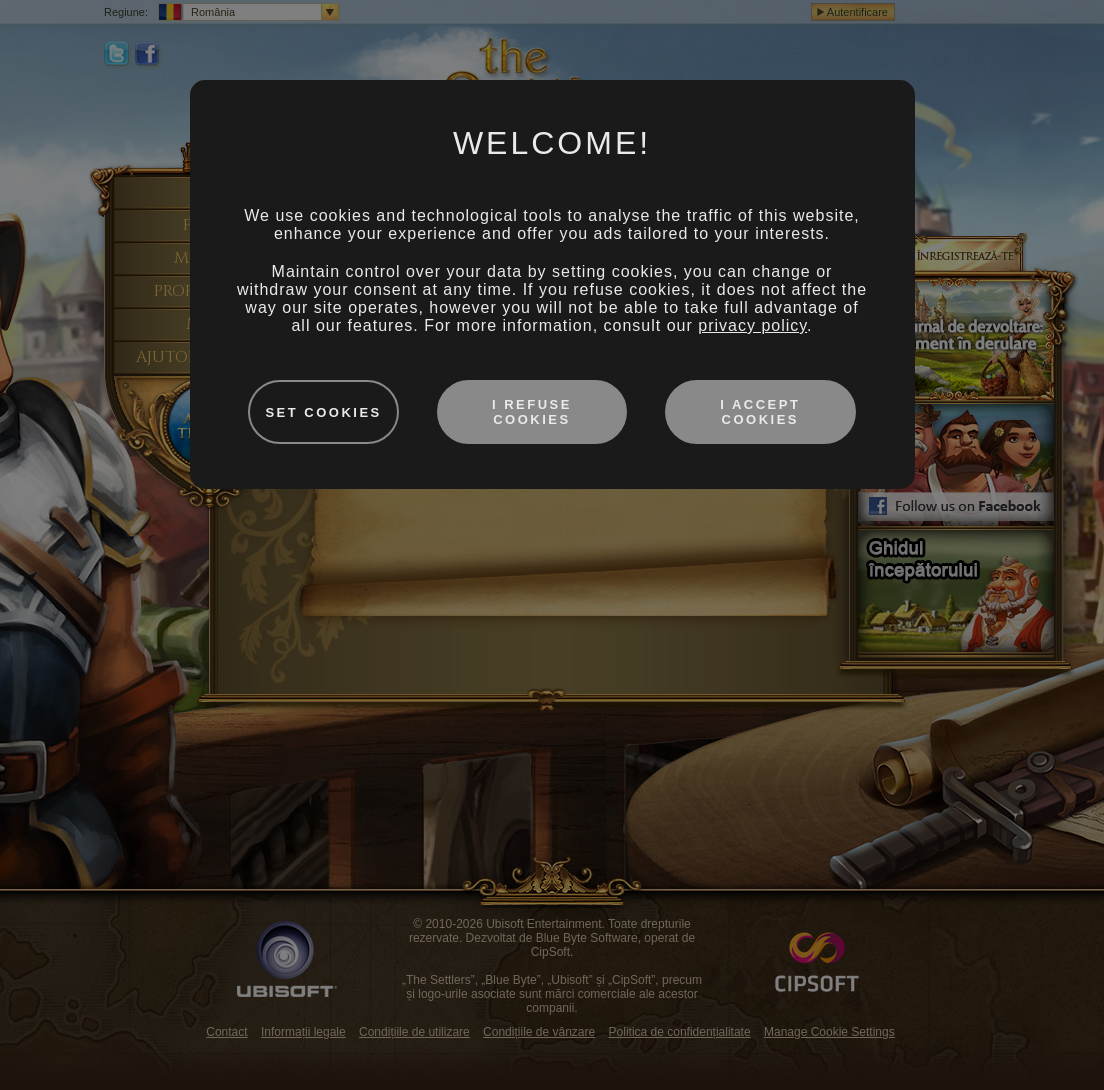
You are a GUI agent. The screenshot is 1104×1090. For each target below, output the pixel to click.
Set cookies (323, 412)
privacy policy (752, 325)
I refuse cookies (532, 412)
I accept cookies (760, 412)
